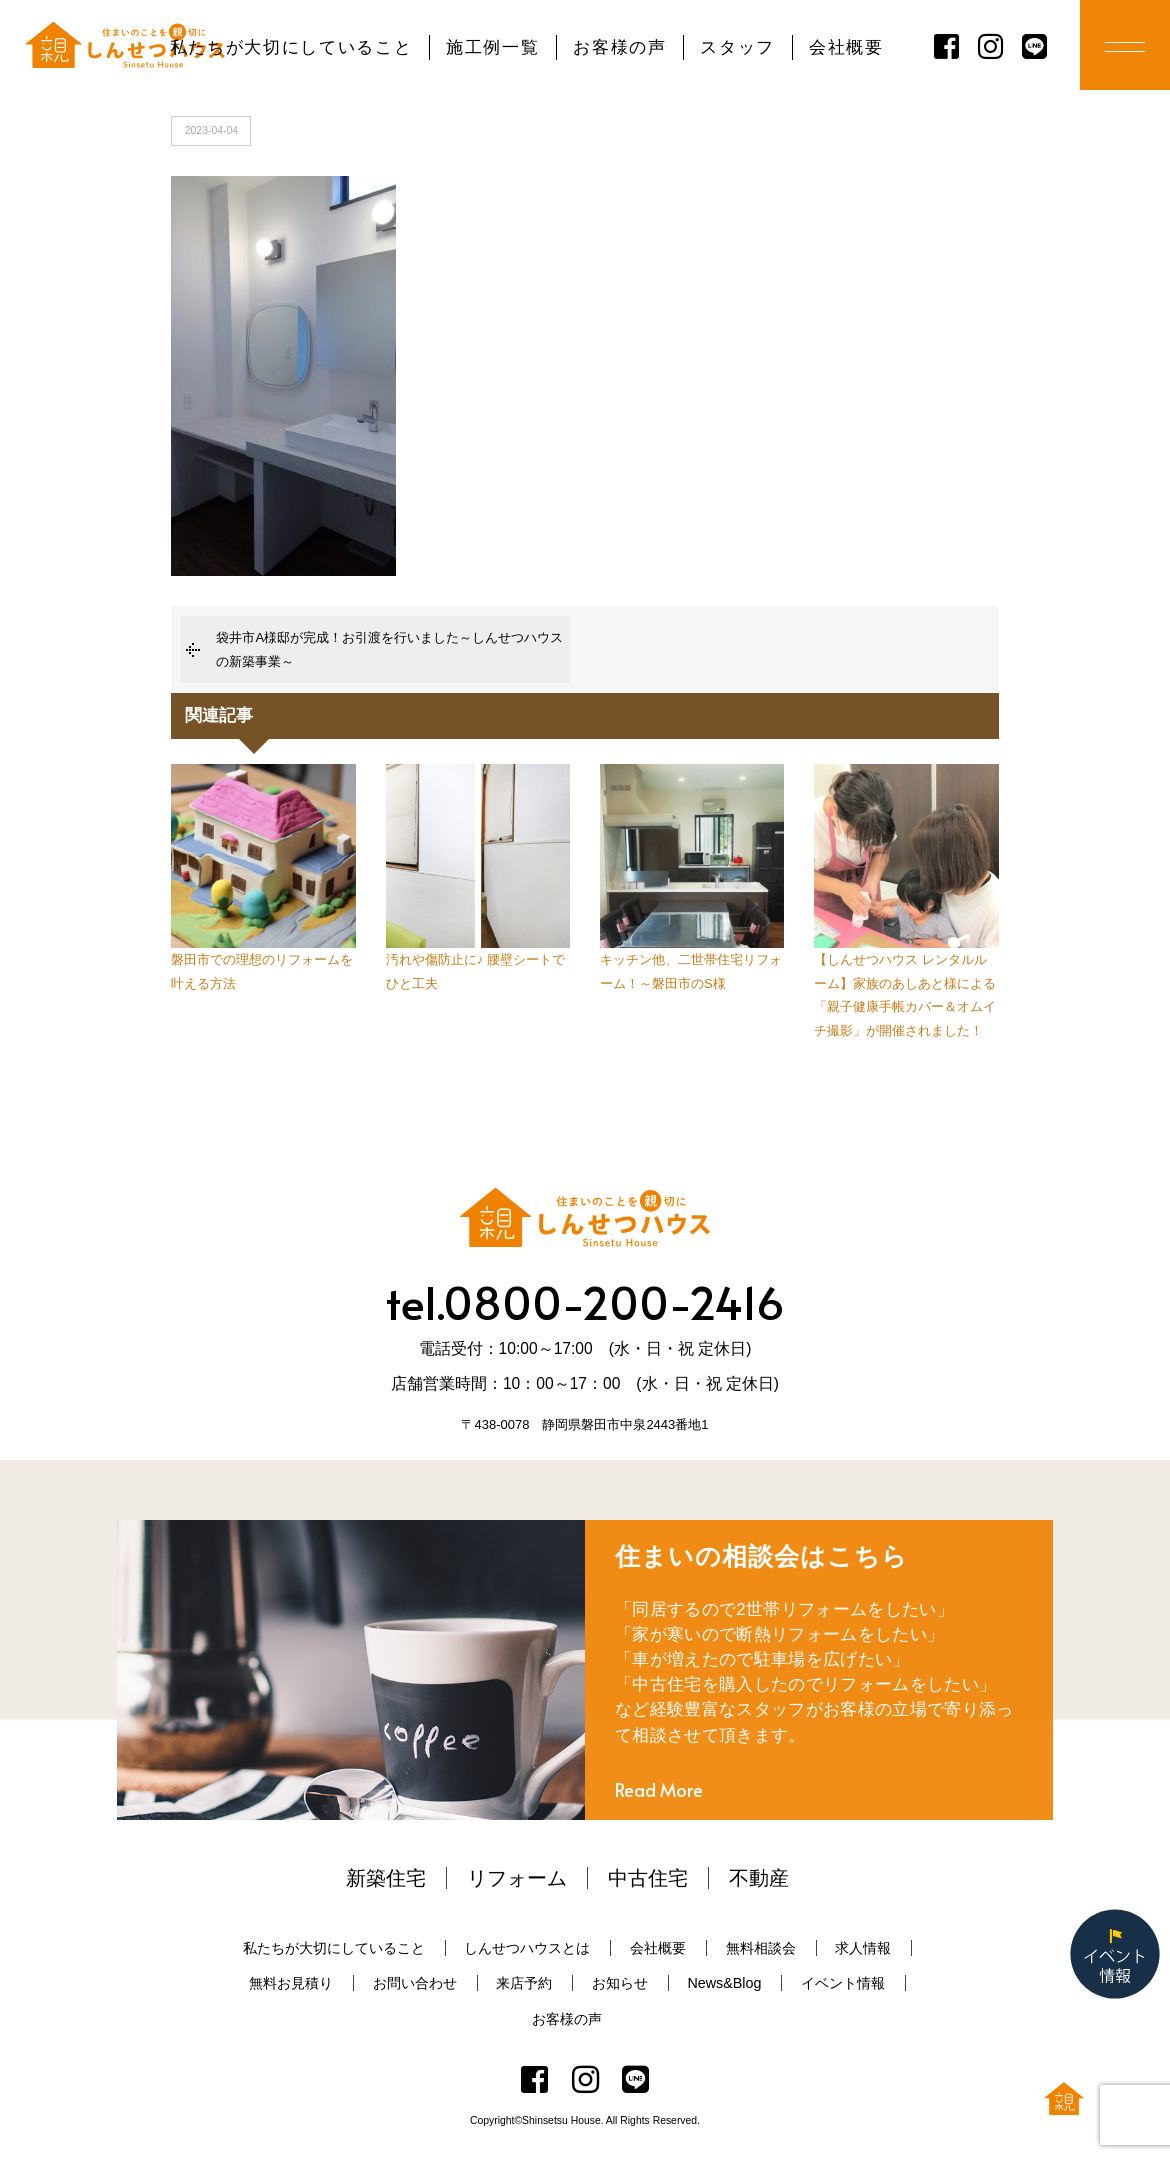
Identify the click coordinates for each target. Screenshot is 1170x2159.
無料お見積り (291, 1983)
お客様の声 (619, 47)
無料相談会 (761, 1948)
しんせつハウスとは (527, 1948)
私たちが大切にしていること (291, 47)
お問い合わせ (415, 1983)
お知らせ (620, 1983)
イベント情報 (843, 1983)
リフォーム (517, 1878)
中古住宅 (648, 1878)
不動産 (759, 1878)
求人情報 (863, 1948)
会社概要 (846, 47)
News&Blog (724, 1983)
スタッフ (737, 47)
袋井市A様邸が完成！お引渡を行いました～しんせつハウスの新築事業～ (389, 649)
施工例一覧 (492, 47)
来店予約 (524, 1983)
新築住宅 (386, 1878)
